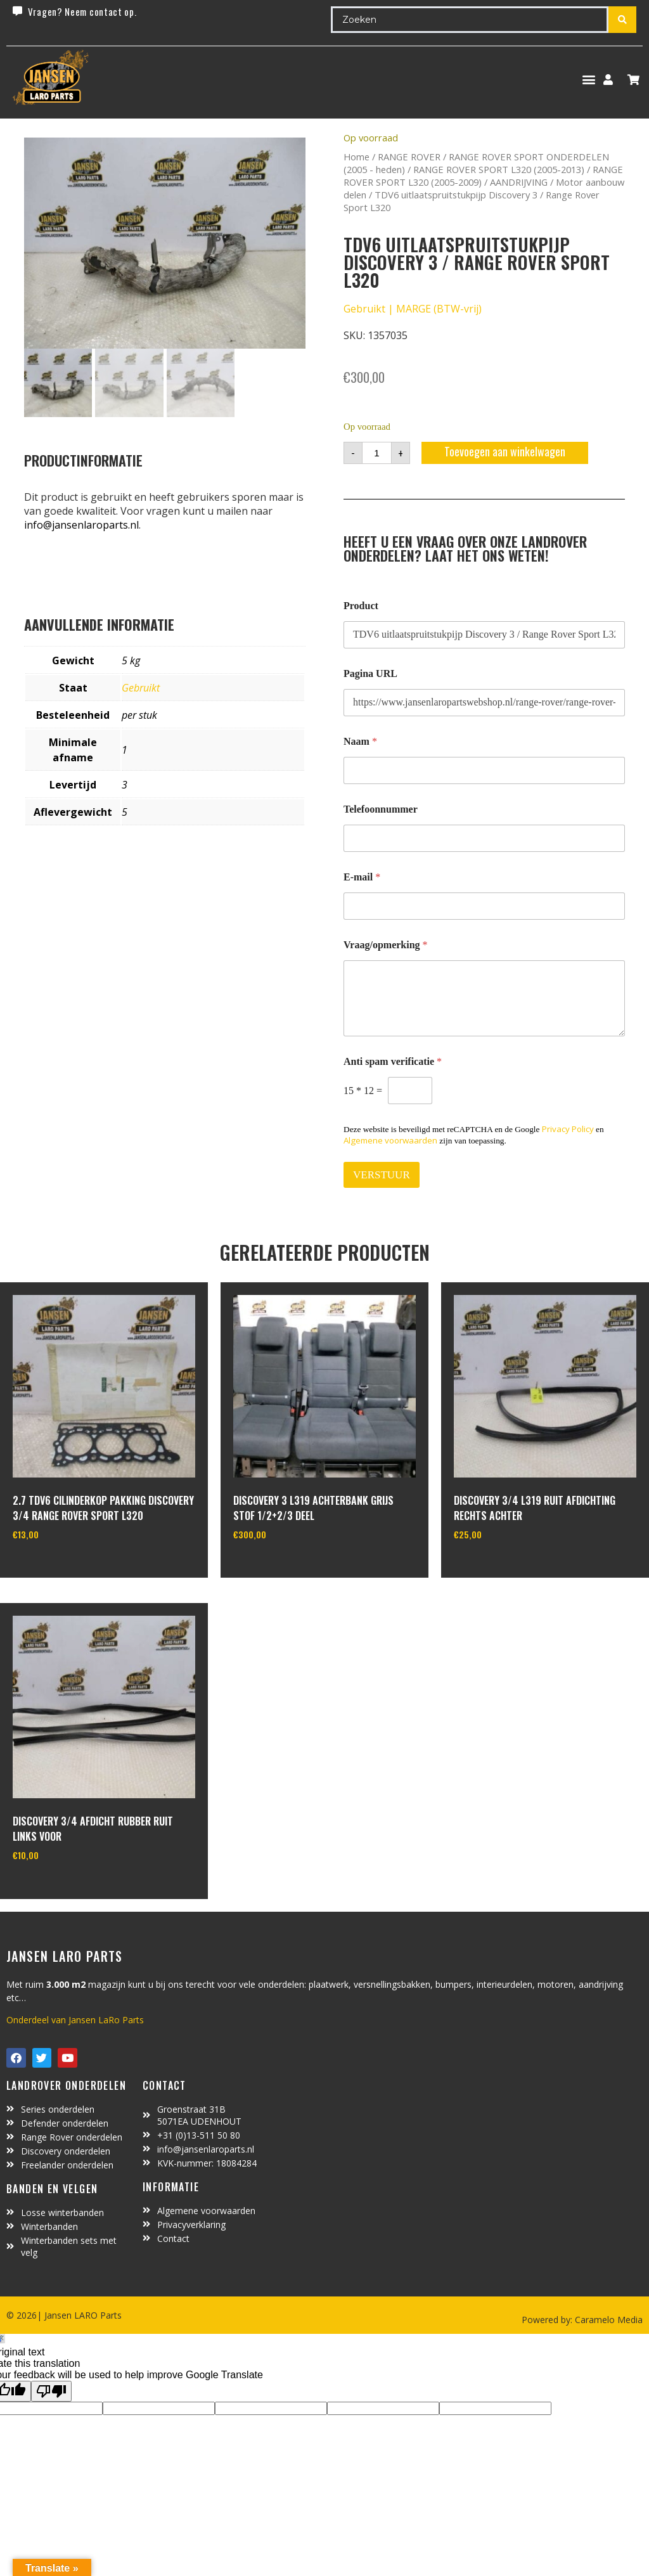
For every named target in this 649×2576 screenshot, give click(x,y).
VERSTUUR (381, 1175)
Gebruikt (141, 688)
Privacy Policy (568, 1129)
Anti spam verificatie (393, 1061)
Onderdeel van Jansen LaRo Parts (75, 2020)
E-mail (362, 877)
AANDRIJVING (519, 182)
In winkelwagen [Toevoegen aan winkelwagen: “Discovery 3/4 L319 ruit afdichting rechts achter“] (501, 1566)
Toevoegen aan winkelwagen (504, 451)
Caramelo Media (607, 2320)
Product (361, 605)
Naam (360, 741)
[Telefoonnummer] (484, 838)
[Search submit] (622, 19)
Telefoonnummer (381, 809)
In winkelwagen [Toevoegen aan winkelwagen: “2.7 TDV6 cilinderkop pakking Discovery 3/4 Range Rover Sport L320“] (60, 1566)
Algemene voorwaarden (390, 1140)
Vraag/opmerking (386, 944)
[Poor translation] (51, 2391)
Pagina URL (370, 673)
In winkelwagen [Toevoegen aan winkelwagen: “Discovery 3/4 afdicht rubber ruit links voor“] (60, 1888)
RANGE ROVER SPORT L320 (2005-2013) (498, 169)
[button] (588, 79)
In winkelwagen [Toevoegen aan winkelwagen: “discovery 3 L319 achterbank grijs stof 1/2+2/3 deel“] (280, 1566)
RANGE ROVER (409, 156)
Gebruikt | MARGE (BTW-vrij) (413, 309)
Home (356, 156)
